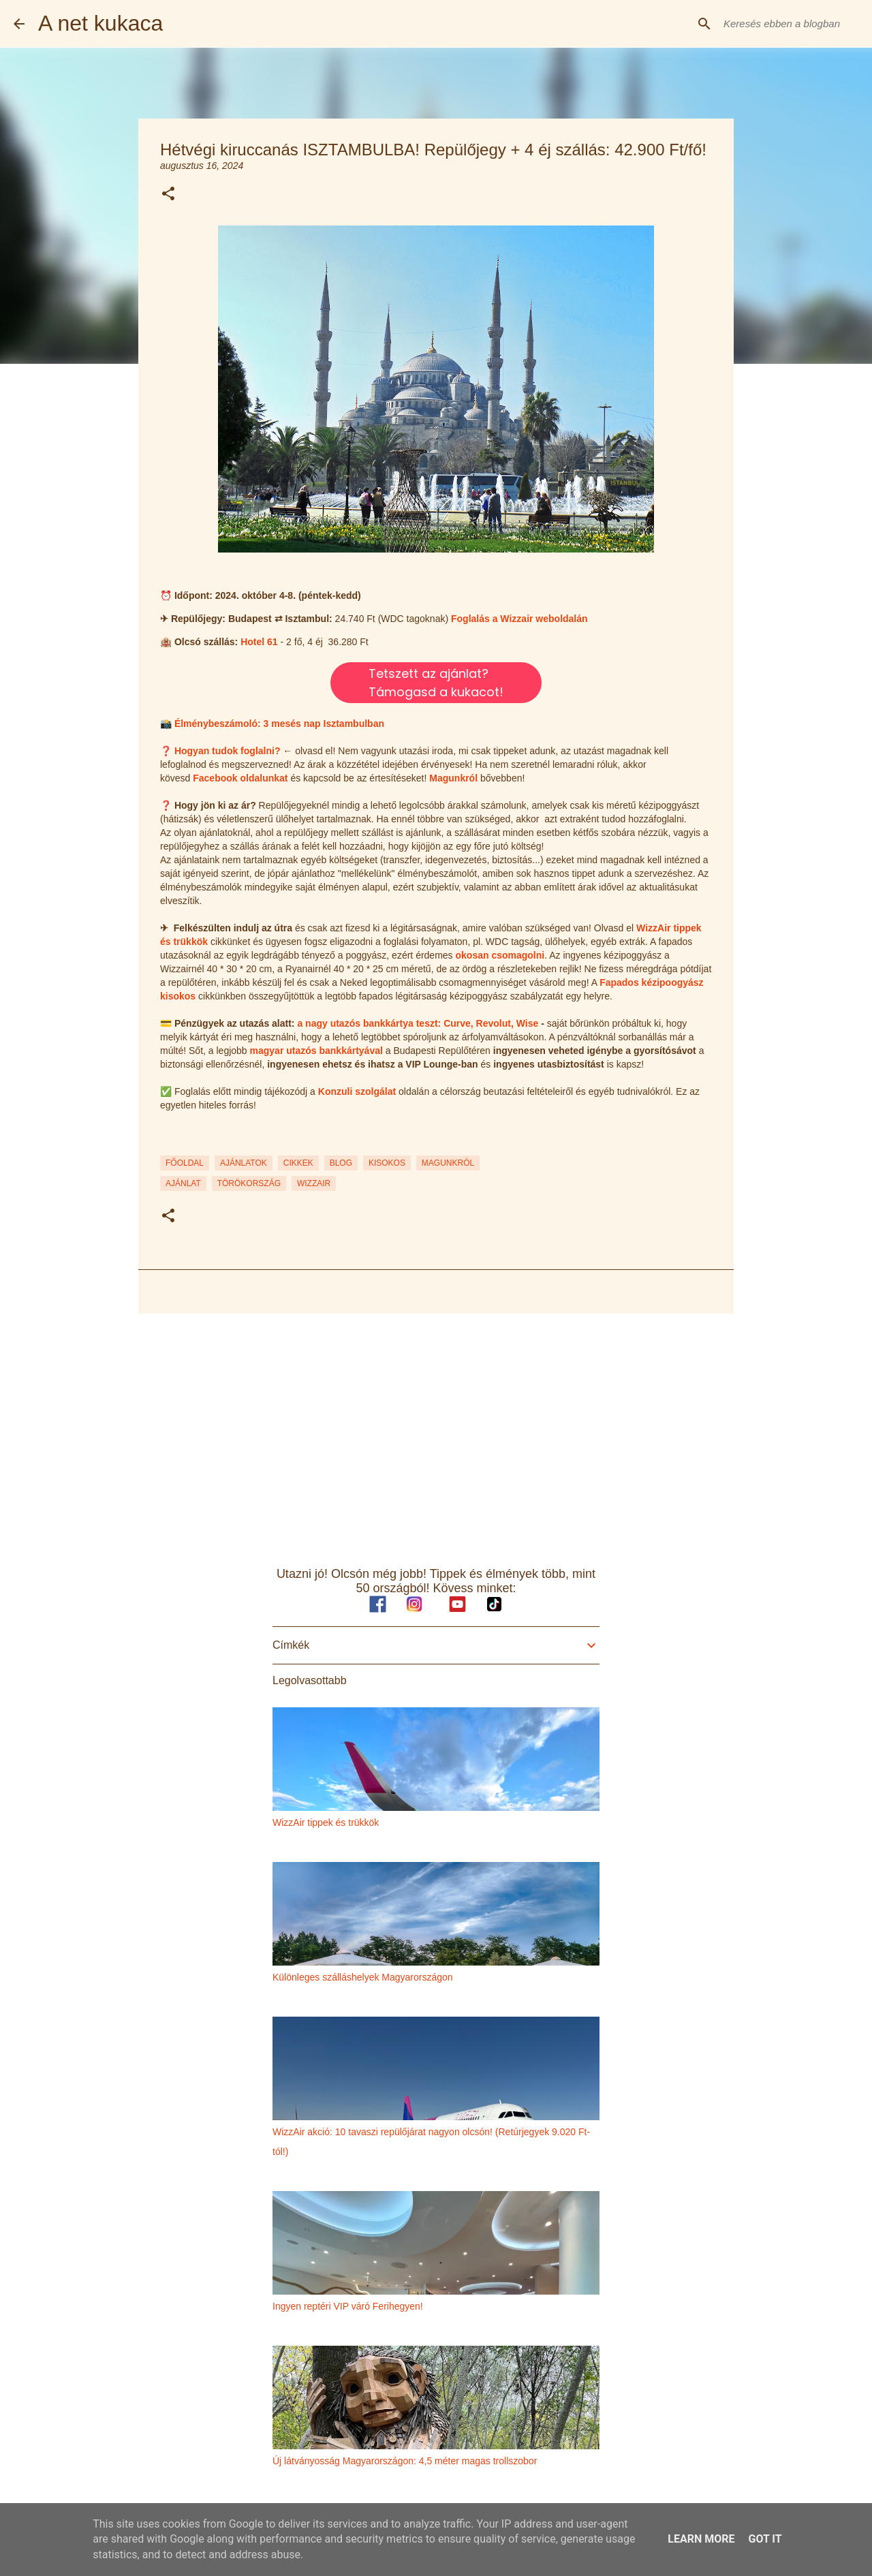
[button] (168, 194)
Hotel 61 (258, 641)
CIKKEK (298, 1163)
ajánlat (183, 1183)
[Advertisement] (436, 1429)
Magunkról (453, 778)
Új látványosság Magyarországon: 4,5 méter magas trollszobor (404, 2460)
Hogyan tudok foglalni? (227, 750)
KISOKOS (387, 1163)
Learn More (701, 2538)
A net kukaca (100, 23)
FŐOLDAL (185, 1163)
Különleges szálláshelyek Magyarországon (362, 1977)
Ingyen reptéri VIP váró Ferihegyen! (347, 2306)
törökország (249, 1183)
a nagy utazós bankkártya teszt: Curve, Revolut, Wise (417, 1023)
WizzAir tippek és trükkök (325, 1822)
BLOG (341, 1163)
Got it (764, 2538)
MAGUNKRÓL (448, 1163)
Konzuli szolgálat (357, 1091)
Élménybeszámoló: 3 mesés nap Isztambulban (279, 723)
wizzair (313, 1183)
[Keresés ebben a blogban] (789, 23)
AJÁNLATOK (243, 1163)
